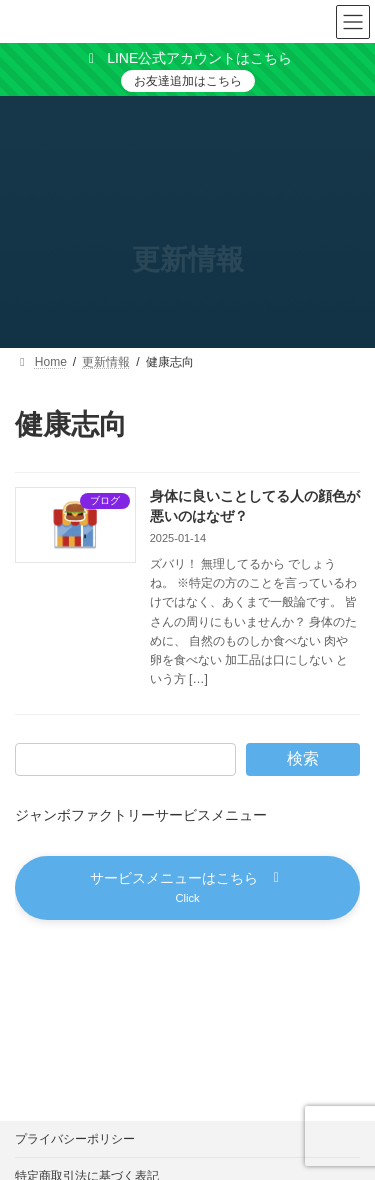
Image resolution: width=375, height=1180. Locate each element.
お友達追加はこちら (188, 81)
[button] (187, 888)
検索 (303, 758)
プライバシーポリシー (75, 1139)
